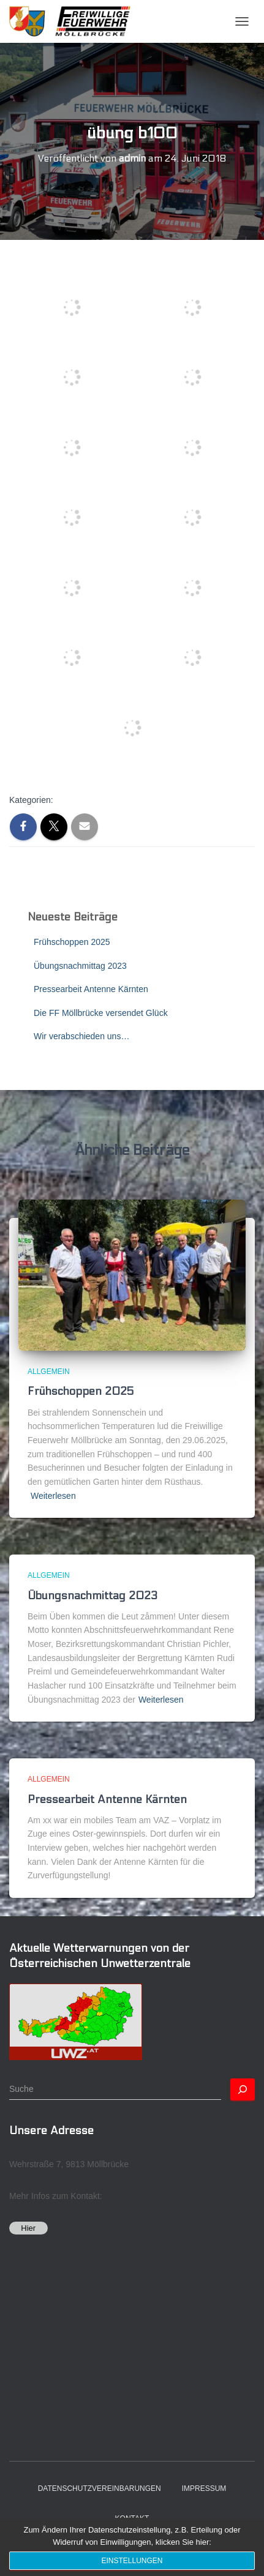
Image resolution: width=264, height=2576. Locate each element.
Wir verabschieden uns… (81, 1036)
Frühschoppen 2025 (72, 942)
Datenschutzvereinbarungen (99, 2488)
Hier (28, 2228)
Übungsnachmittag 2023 (80, 966)
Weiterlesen (53, 1496)
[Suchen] (242, 2089)
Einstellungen (131, 2560)
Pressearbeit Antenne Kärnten (91, 989)
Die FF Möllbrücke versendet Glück (101, 1013)
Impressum (204, 2488)
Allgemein (49, 1371)
